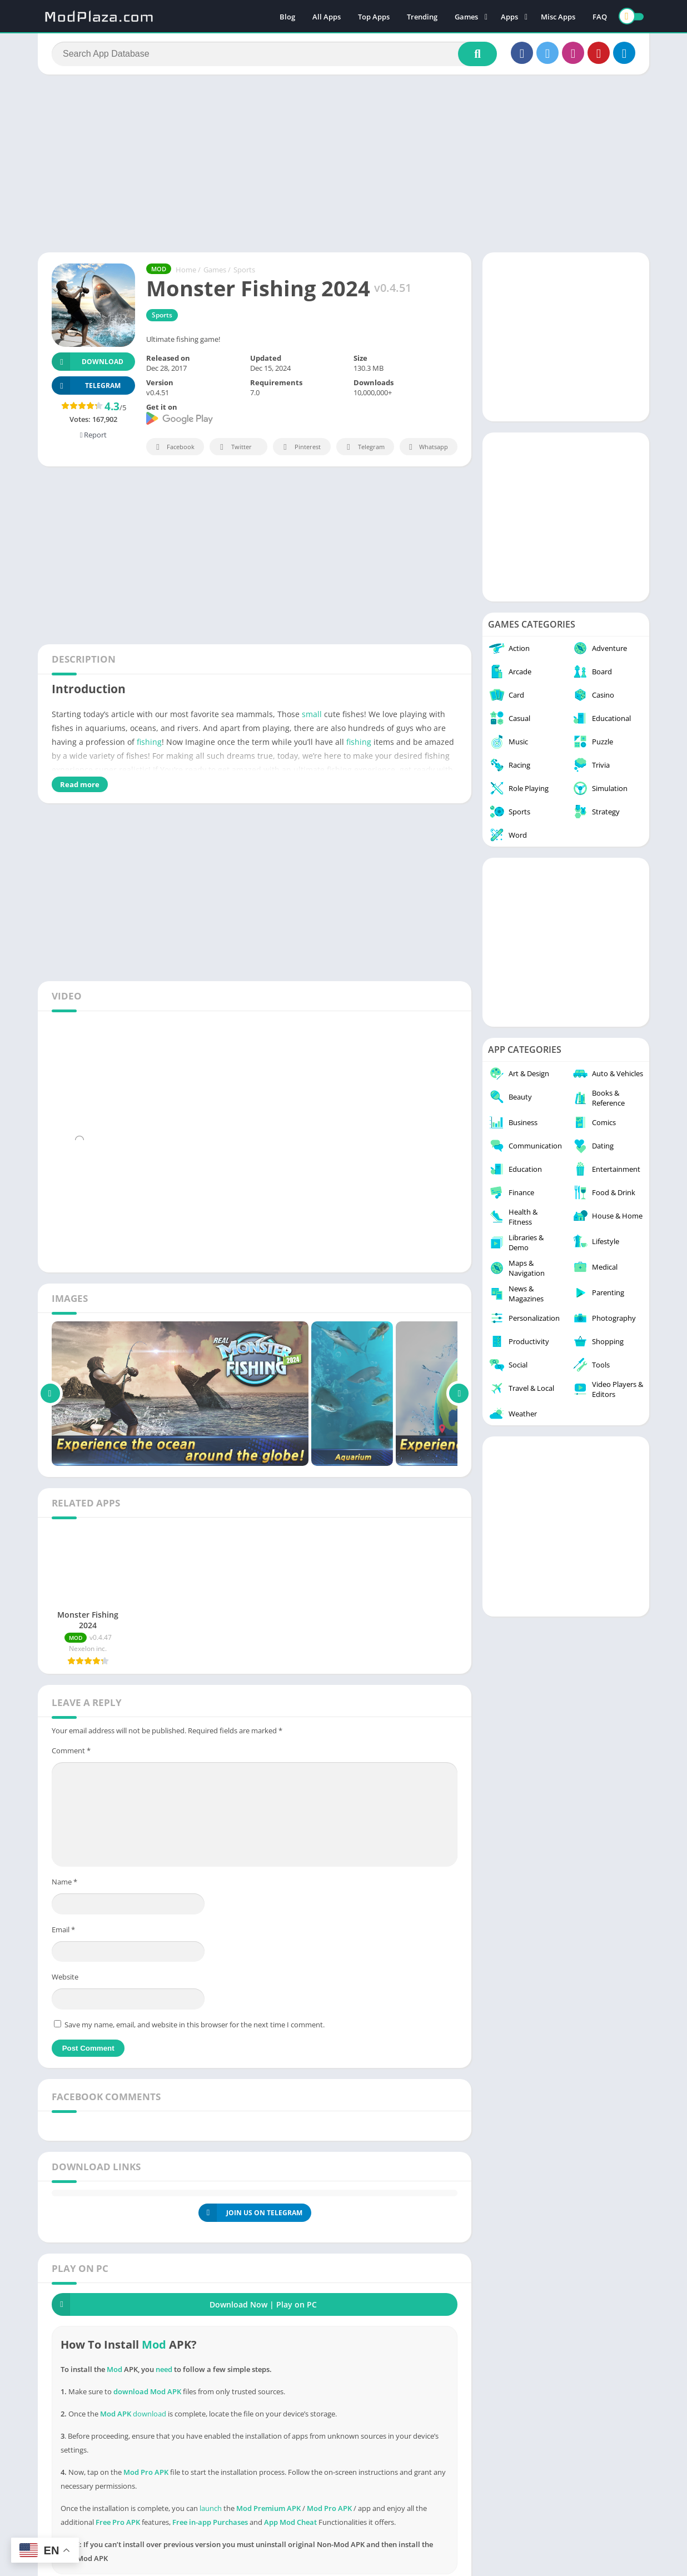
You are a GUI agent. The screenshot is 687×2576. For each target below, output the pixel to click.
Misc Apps (558, 17)
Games (466, 17)
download (149, 2414)
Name (64, 1882)
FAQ (600, 17)
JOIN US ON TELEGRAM (250, 2213)
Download (87, 361)
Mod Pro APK (329, 2508)
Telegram (364, 447)
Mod (154, 2344)
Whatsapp (427, 447)
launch (211, 2508)
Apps (509, 17)
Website (65, 1977)
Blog (287, 17)
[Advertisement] (343, 163)
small (312, 714)
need (164, 2369)
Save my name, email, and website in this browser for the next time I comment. (194, 2025)
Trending (422, 17)
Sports (244, 270)
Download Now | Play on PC (184, 2304)
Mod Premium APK (268, 2508)
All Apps (326, 17)
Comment (71, 1750)
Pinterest (300, 447)
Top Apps (374, 17)
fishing (149, 742)
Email (63, 1929)
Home (186, 270)
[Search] (274, 54)
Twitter (234, 447)
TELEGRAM (86, 385)
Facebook (174, 447)
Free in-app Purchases (210, 2522)
